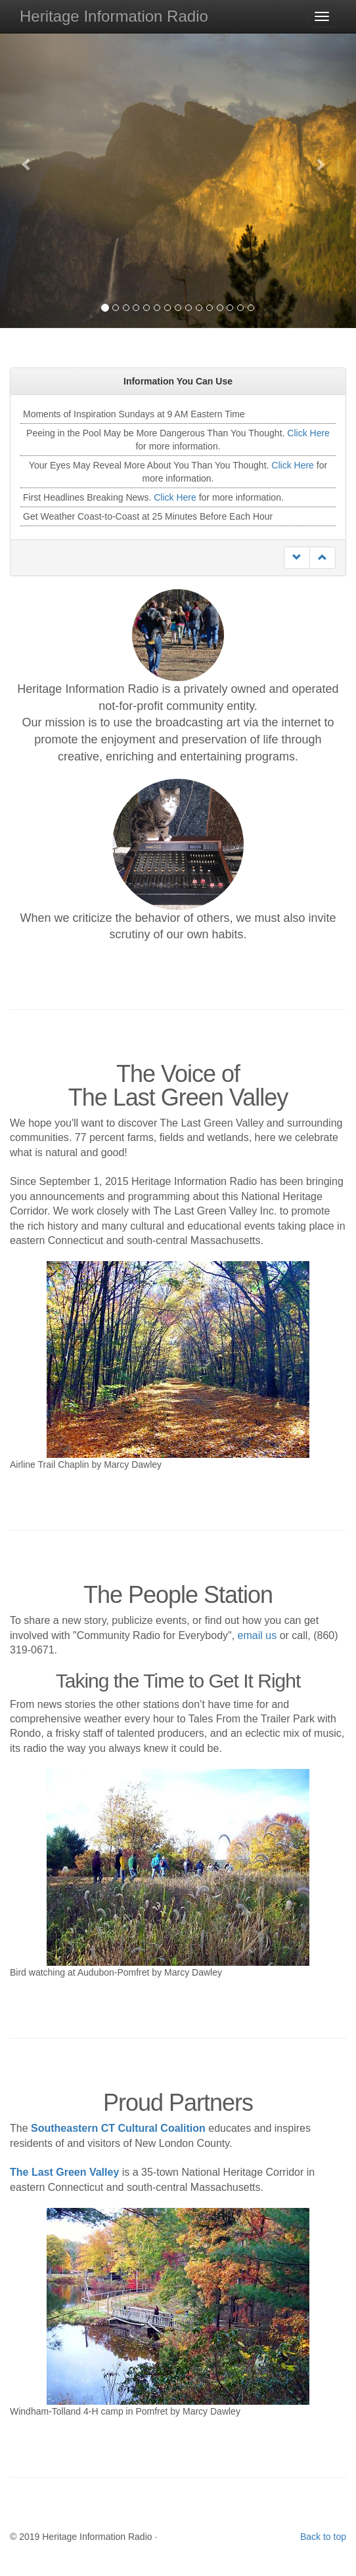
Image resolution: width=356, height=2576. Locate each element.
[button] (26, 164)
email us (257, 1635)
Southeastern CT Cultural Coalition (118, 2128)
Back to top (323, 2536)
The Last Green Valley (64, 2172)
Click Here (308, 433)
